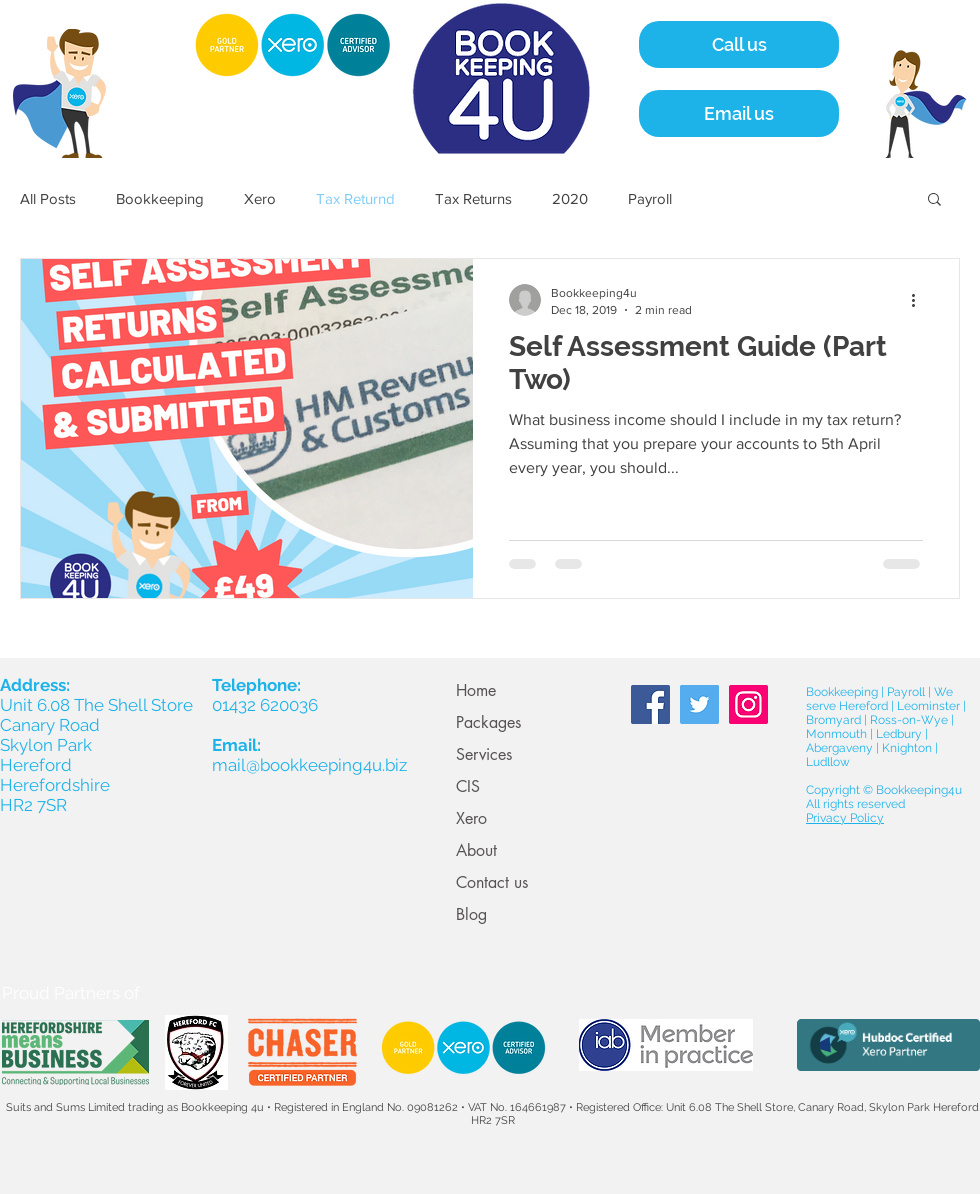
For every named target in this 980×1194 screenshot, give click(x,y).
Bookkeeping (160, 198)
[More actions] (920, 300)
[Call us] (739, 44)
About (476, 850)
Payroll (650, 198)
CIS (468, 786)
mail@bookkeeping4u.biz (309, 765)
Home (476, 690)
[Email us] (739, 113)
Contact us (492, 882)
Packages (488, 722)
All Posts (48, 198)
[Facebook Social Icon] (650, 704)
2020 (570, 198)
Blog (471, 914)
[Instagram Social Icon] (748, 704)
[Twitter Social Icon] (699, 704)
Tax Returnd (355, 198)
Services (484, 754)
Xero (260, 198)
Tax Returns (473, 198)
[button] (934, 200)
